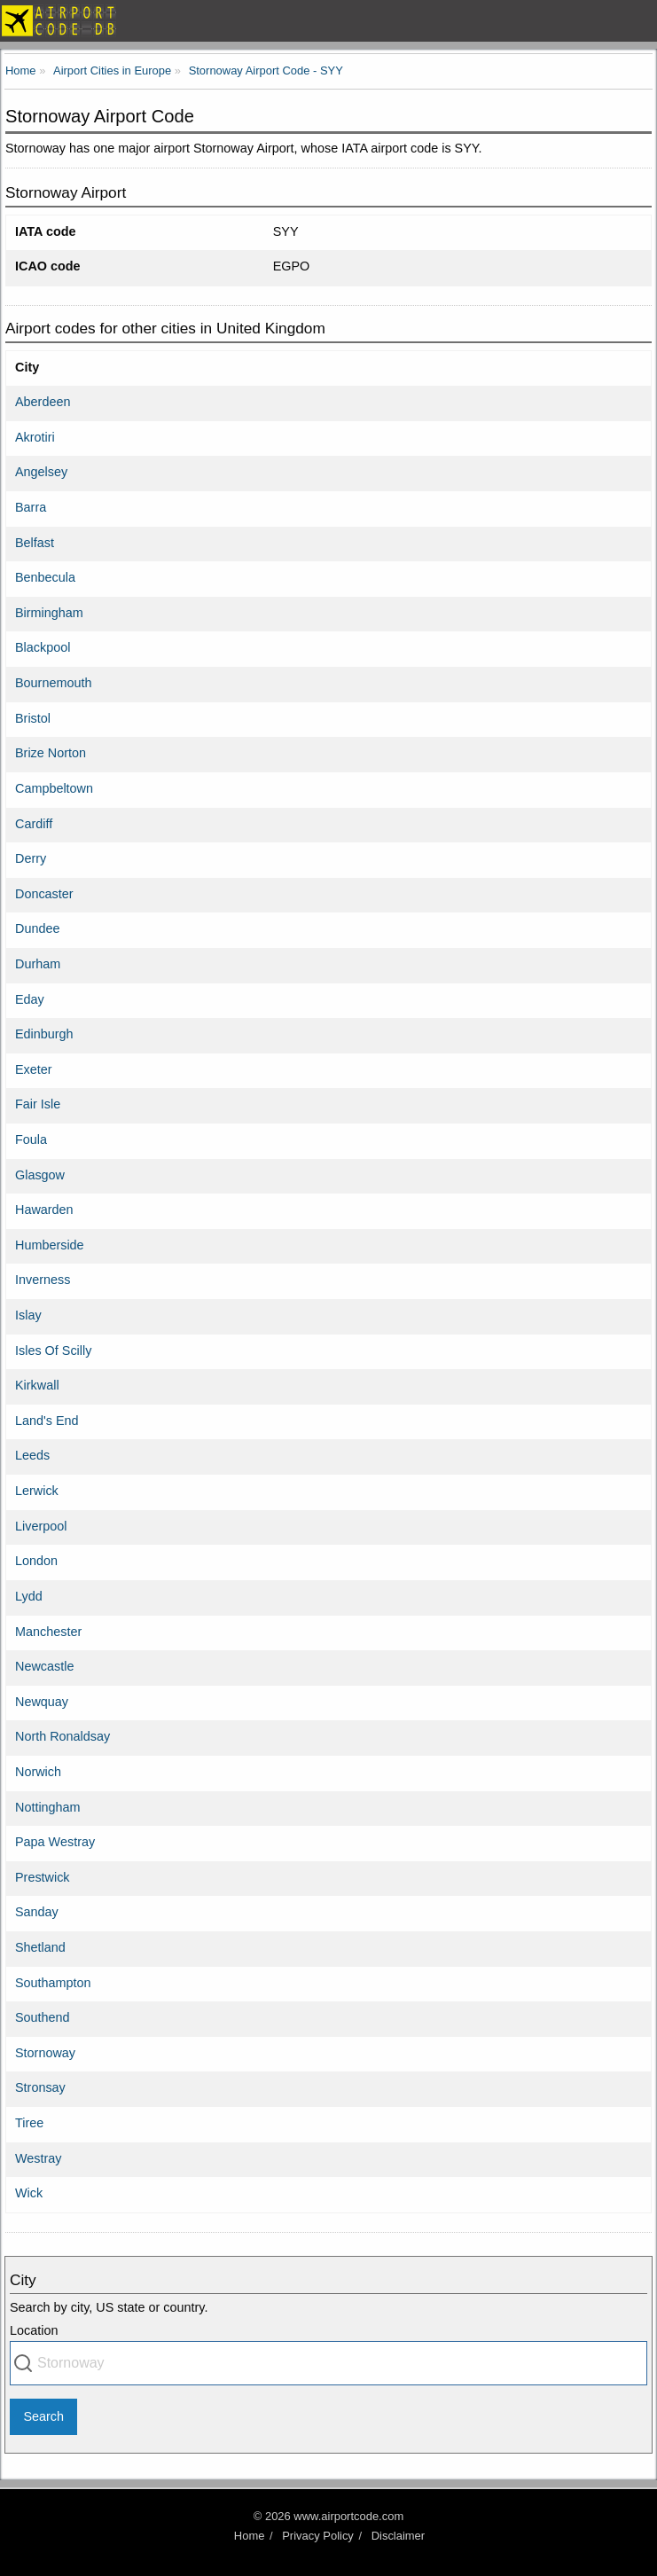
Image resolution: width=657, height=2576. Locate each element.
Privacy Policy (318, 2535)
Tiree (29, 2123)
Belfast (34, 543)
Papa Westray (55, 1842)
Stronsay (40, 2087)
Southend (42, 2017)
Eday (29, 999)
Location (34, 2330)
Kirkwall (37, 1385)
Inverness (42, 1279)
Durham (37, 964)
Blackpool (42, 647)
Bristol (33, 718)
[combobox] (328, 2363)
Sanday (37, 1912)
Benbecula (45, 577)
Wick (29, 2193)
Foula (31, 1139)
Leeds (32, 1455)
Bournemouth (53, 683)
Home (249, 2535)
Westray (38, 2158)
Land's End (47, 1420)
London (36, 1561)
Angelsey (41, 472)
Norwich (38, 1772)
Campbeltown (54, 788)
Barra (30, 507)
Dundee (37, 928)
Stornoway (45, 2053)
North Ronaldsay (62, 1736)
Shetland (40, 1947)
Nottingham (48, 1807)
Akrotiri (35, 437)
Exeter (33, 1069)
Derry (30, 858)
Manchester (48, 1632)
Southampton (53, 1983)
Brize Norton (50, 753)
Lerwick (37, 1491)
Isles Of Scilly (53, 1350)
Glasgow (40, 1175)
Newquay (41, 1702)
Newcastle (44, 1666)
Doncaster (44, 894)
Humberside (49, 1245)
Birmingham (49, 613)
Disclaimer (398, 2535)
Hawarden (44, 1209)
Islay (28, 1315)
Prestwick (42, 1877)
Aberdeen (42, 402)
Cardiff (33, 824)
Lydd (29, 1596)
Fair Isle (37, 1104)
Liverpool (40, 1526)
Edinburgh (44, 1034)
